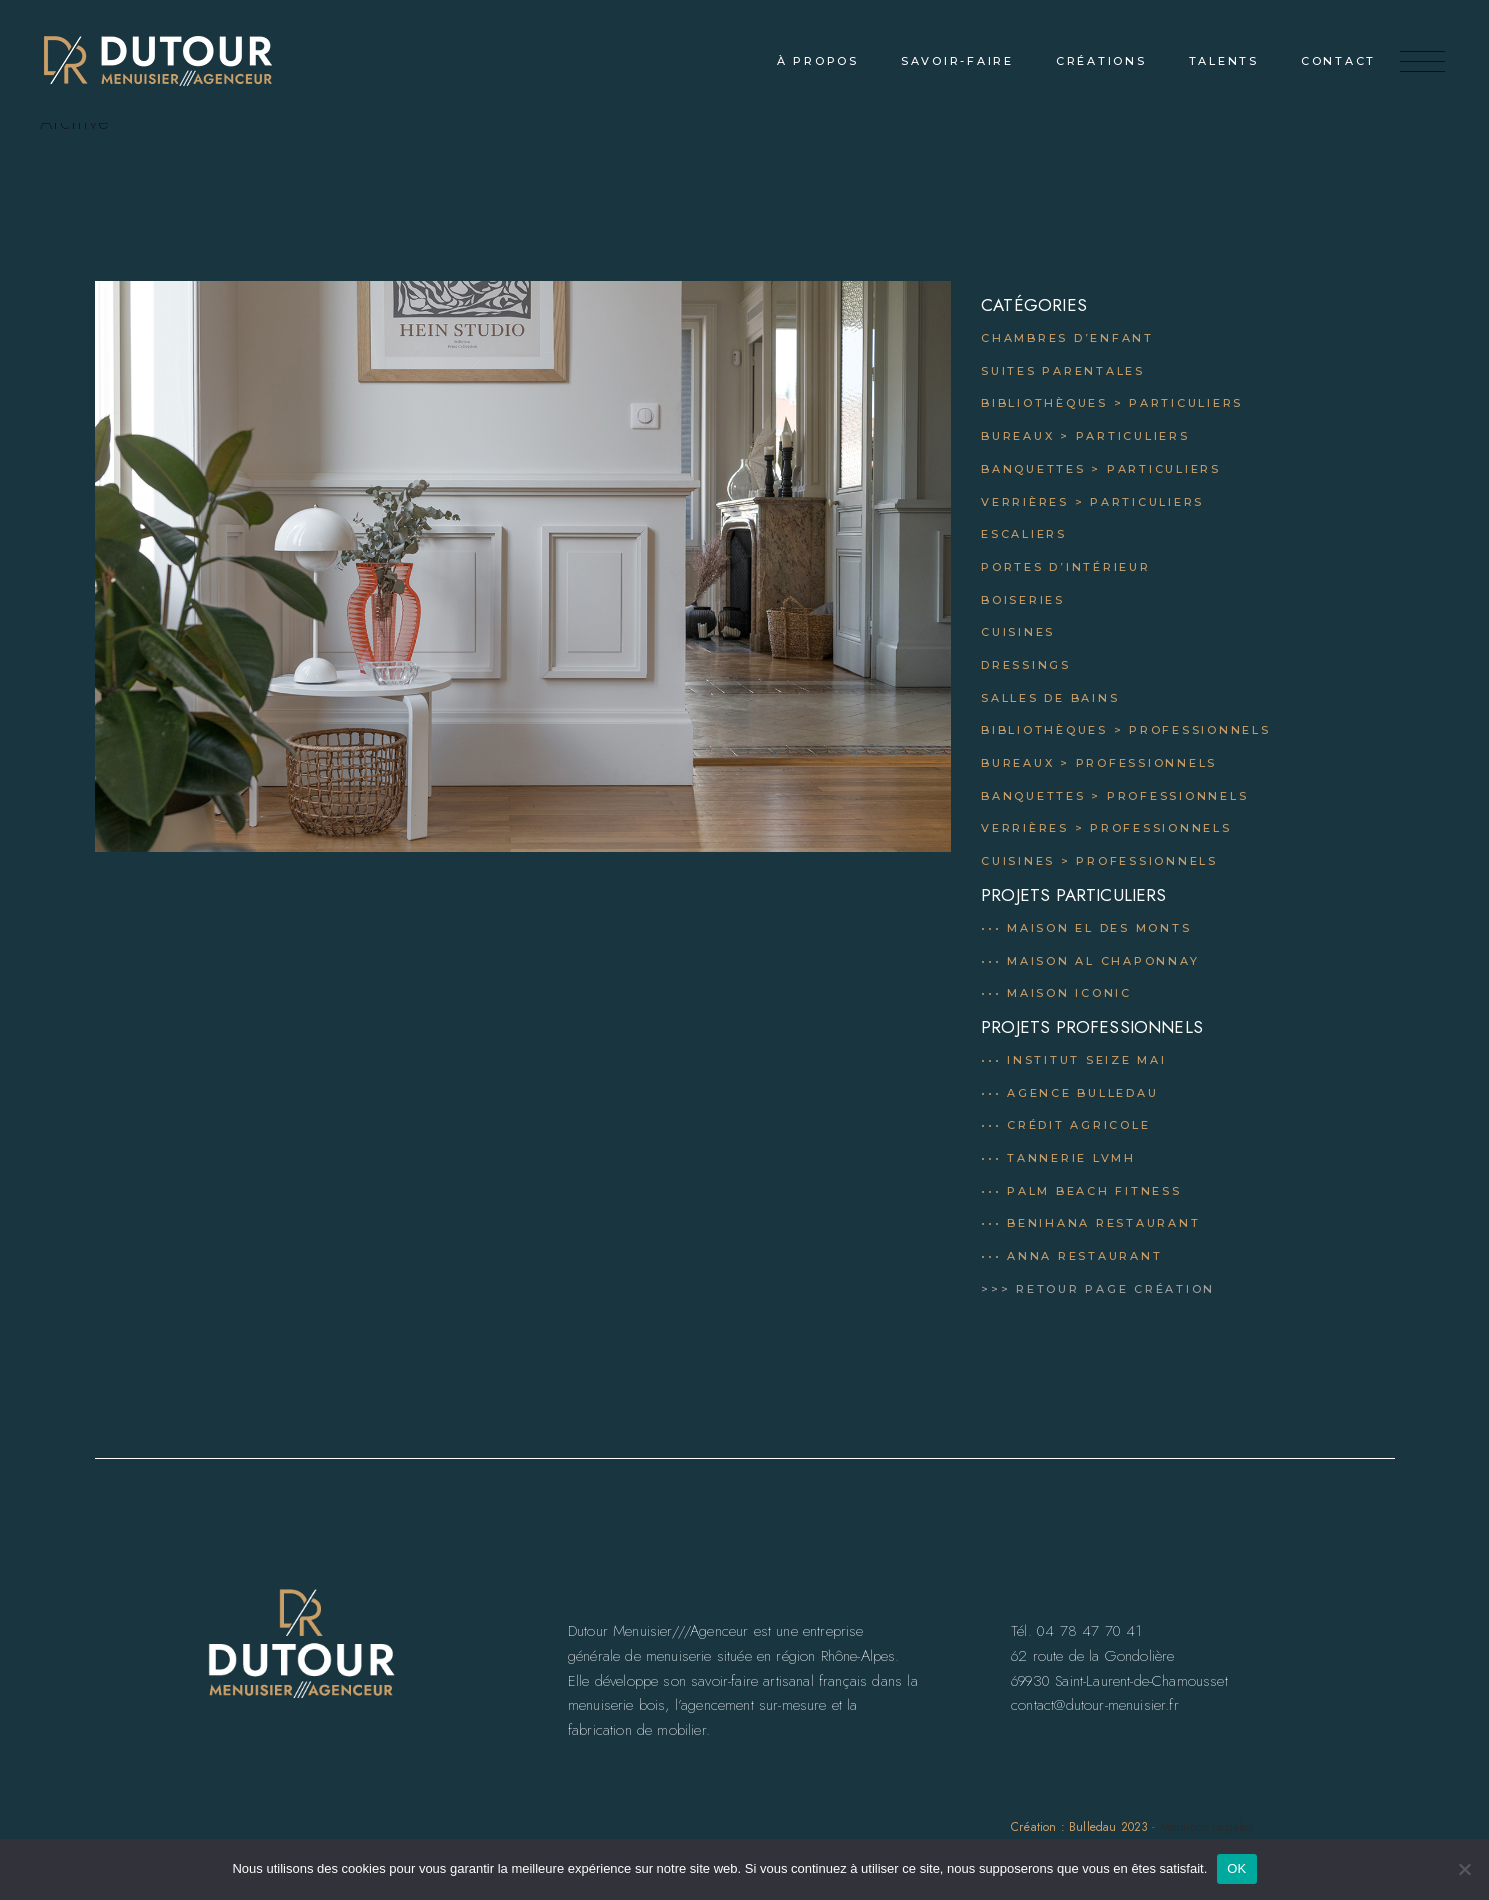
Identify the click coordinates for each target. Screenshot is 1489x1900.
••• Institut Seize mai (1074, 1060)
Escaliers (1024, 534)
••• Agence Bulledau (1069, 1093)
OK (1236, 1868)
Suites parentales (1063, 371)
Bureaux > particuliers (1085, 436)
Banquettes (1033, 796)
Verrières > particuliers (1092, 502)
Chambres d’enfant (1067, 338)
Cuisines (1018, 632)
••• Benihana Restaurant (1090, 1223)
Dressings (1026, 665)
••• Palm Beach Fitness (1081, 1191)
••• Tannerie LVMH (1058, 1158)
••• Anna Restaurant (1071, 1256)
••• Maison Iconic (1056, 993)
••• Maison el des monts (1086, 928)
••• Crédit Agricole (1065, 1125)
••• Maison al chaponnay (1090, 961)
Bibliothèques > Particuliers (1112, 403)
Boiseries (1023, 600)
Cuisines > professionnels (1099, 861)
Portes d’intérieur (1066, 567)
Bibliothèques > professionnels (1126, 730)
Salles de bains (1050, 698)
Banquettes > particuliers (1101, 469)
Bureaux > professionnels (1099, 763)
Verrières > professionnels (1106, 828)
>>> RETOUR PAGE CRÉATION (1098, 1289)
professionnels (1178, 796)
